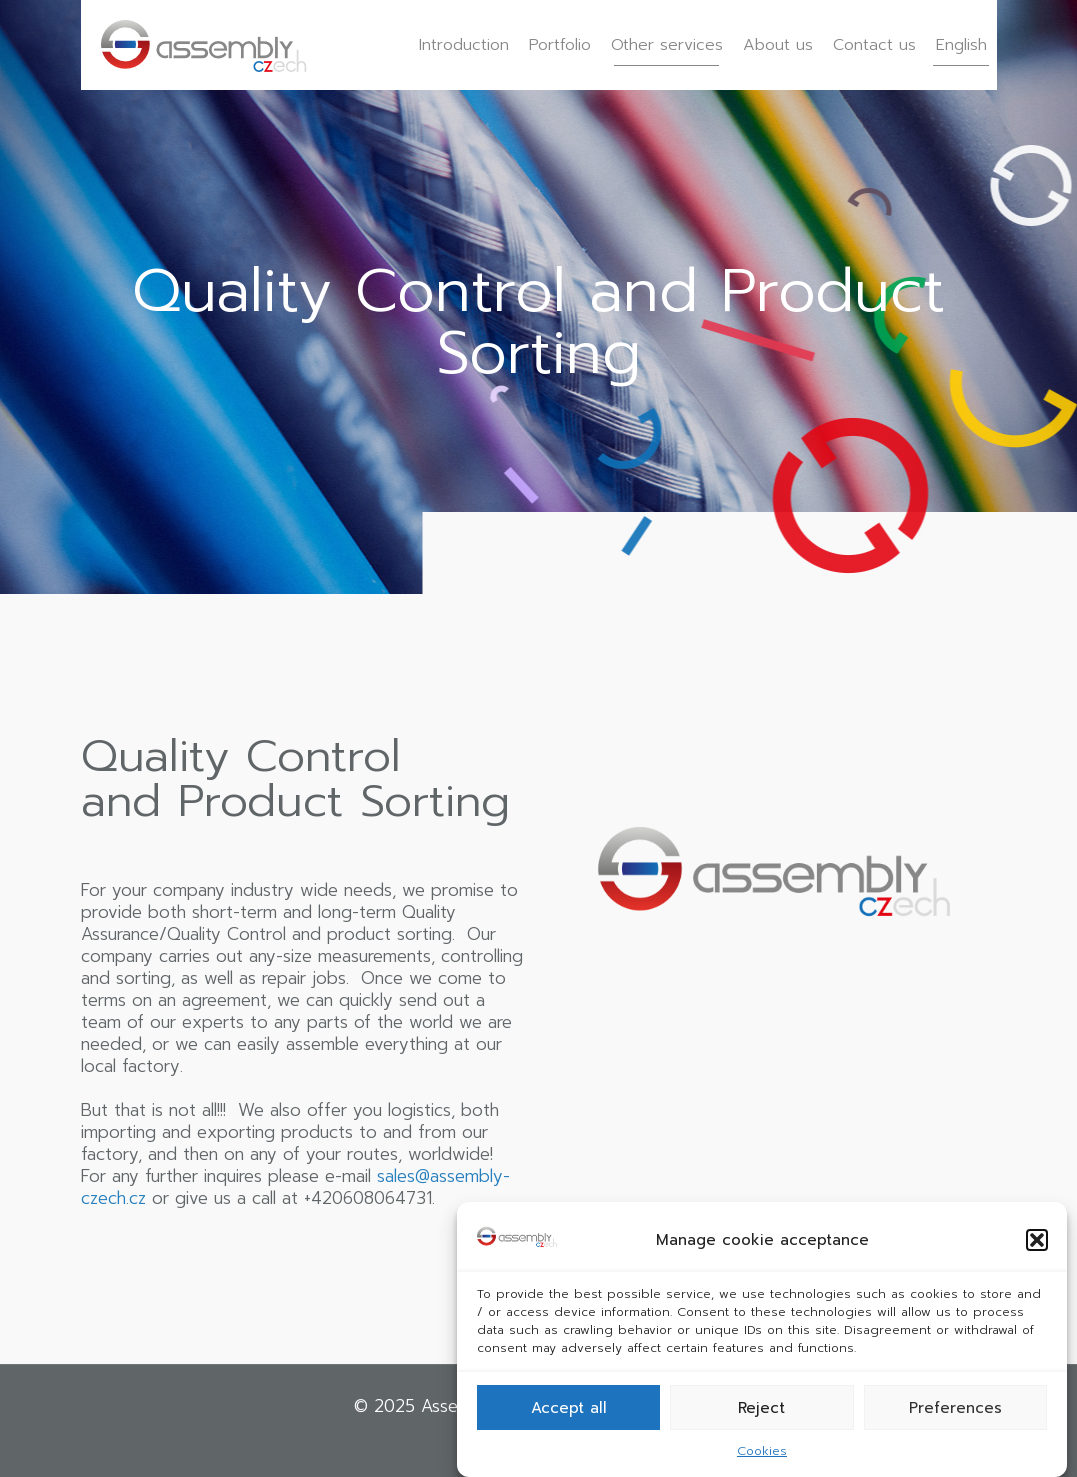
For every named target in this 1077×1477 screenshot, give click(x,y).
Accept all (569, 1408)
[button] (1037, 1240)
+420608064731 (368, 1198)
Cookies (762, 1451)
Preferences (955, 1408)
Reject (761, 1408)
